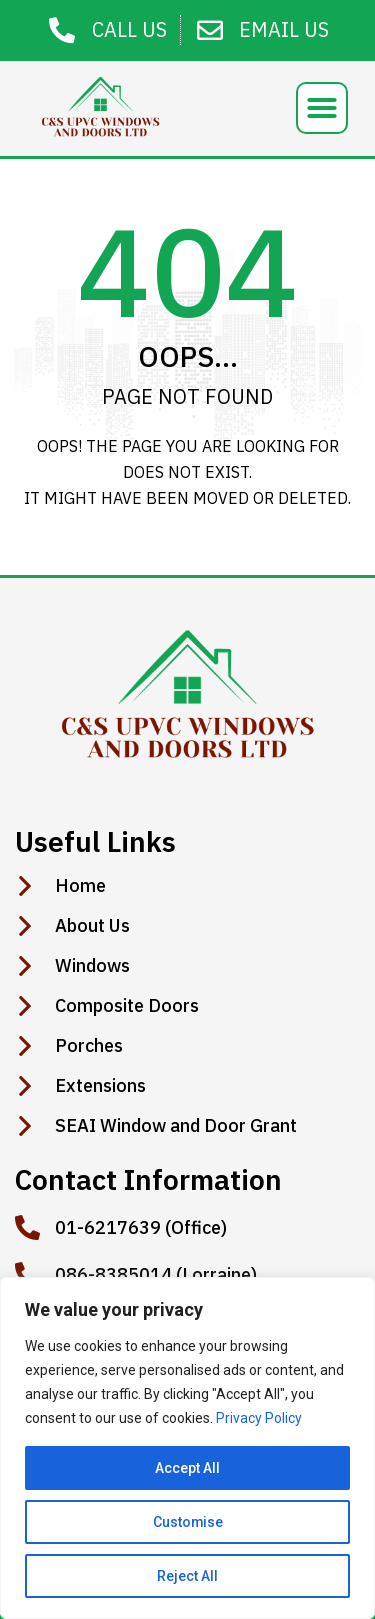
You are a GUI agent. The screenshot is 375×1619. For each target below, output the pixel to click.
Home (80, 886)
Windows (92, 966)
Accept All (187, 1468)
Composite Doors (127, 1006)
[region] (187, 1448)
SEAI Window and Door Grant (176, 1126)
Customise (187, 1522)
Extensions (100, 1086)
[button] (322, 108)
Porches (89, 1046)
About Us (92, 926)
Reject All (187, 1576)
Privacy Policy (259, 1418)
